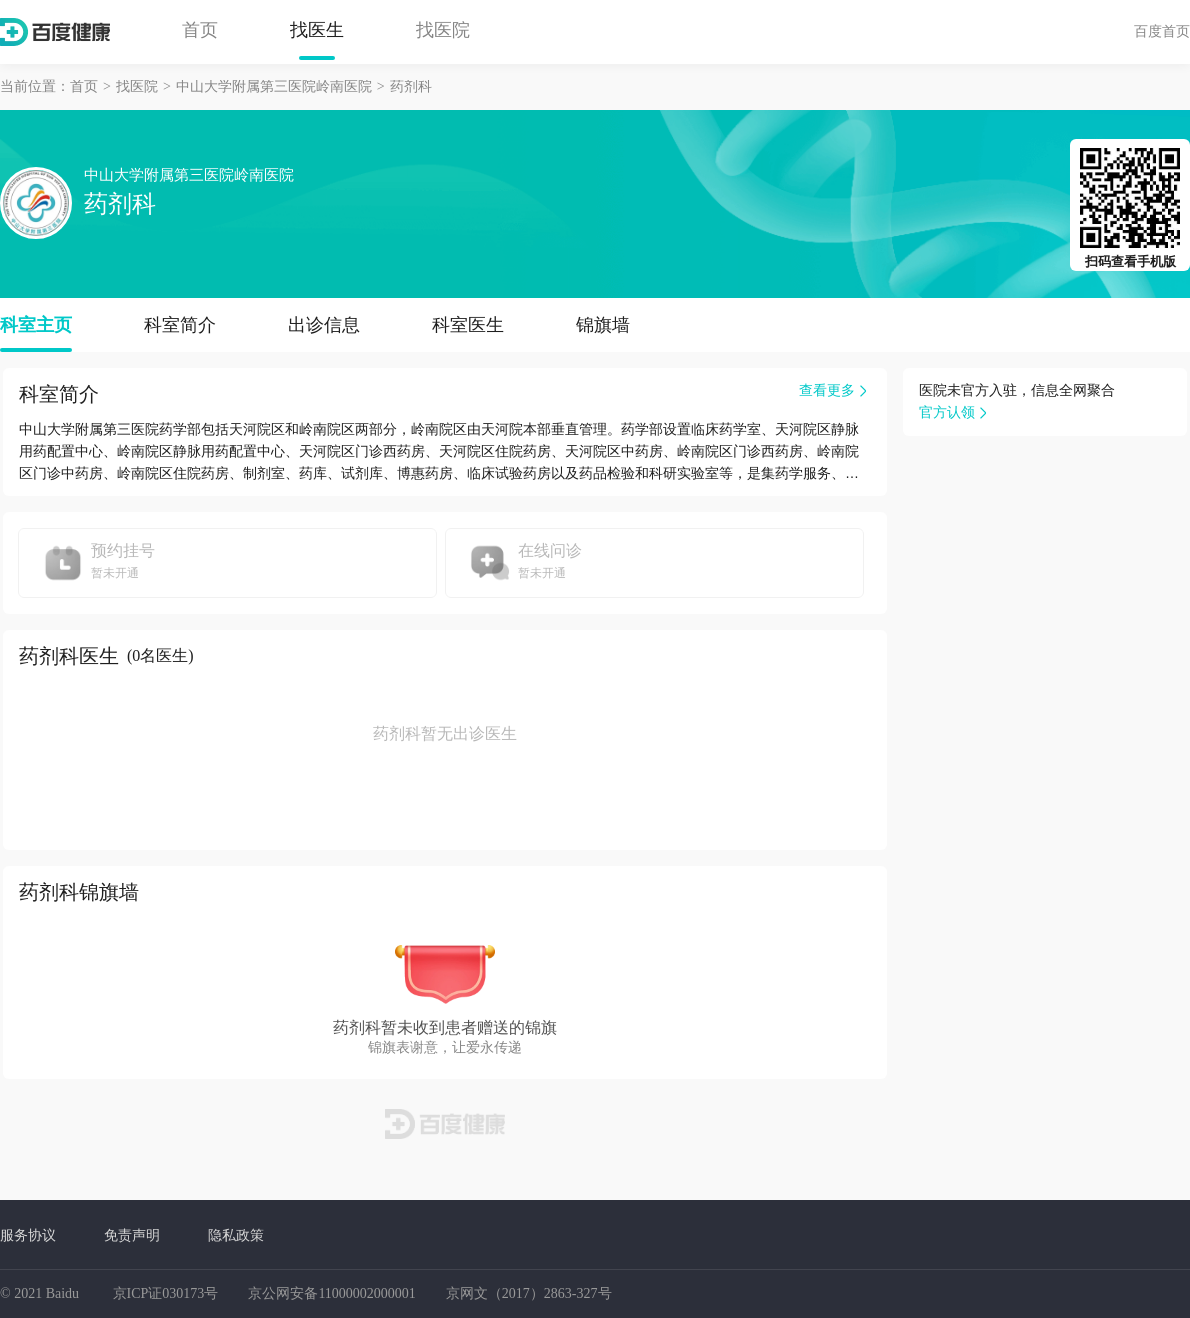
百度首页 (1162, 31)
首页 (200, 30)
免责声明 (132, 1235)
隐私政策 (236, 1235)
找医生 (317, 30)
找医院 (443, 30)
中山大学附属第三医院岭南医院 (274, 86)
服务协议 (28, 1235)
